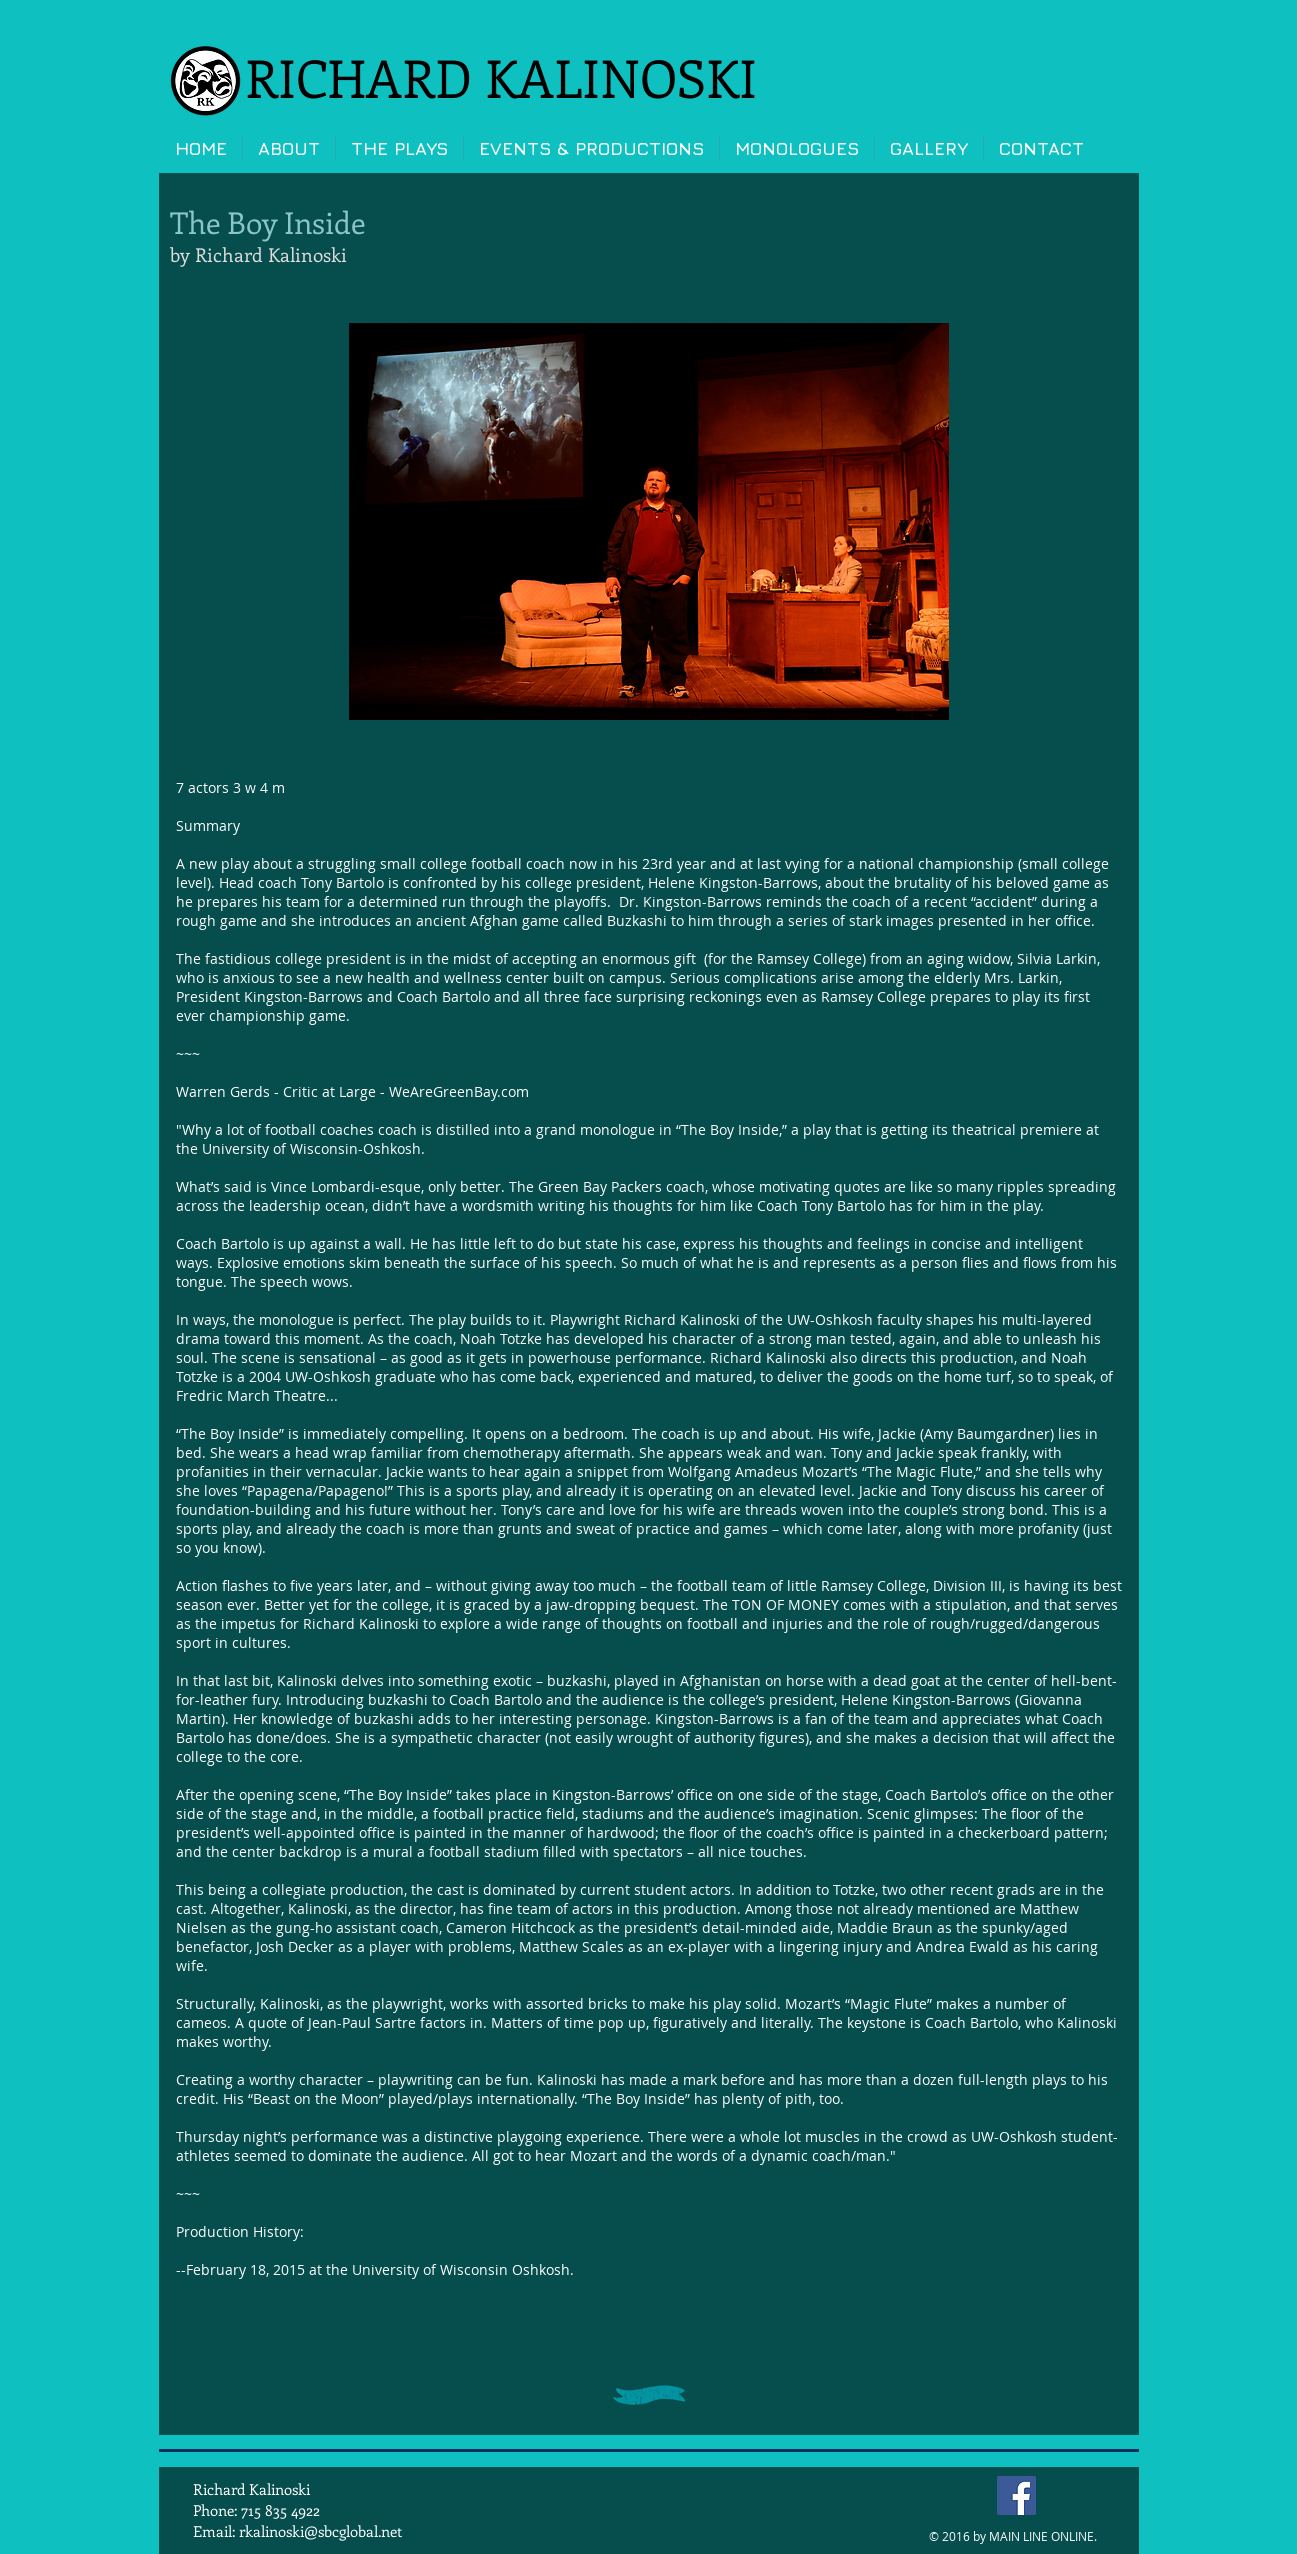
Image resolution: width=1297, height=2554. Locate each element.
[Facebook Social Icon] (1016, 2495)
